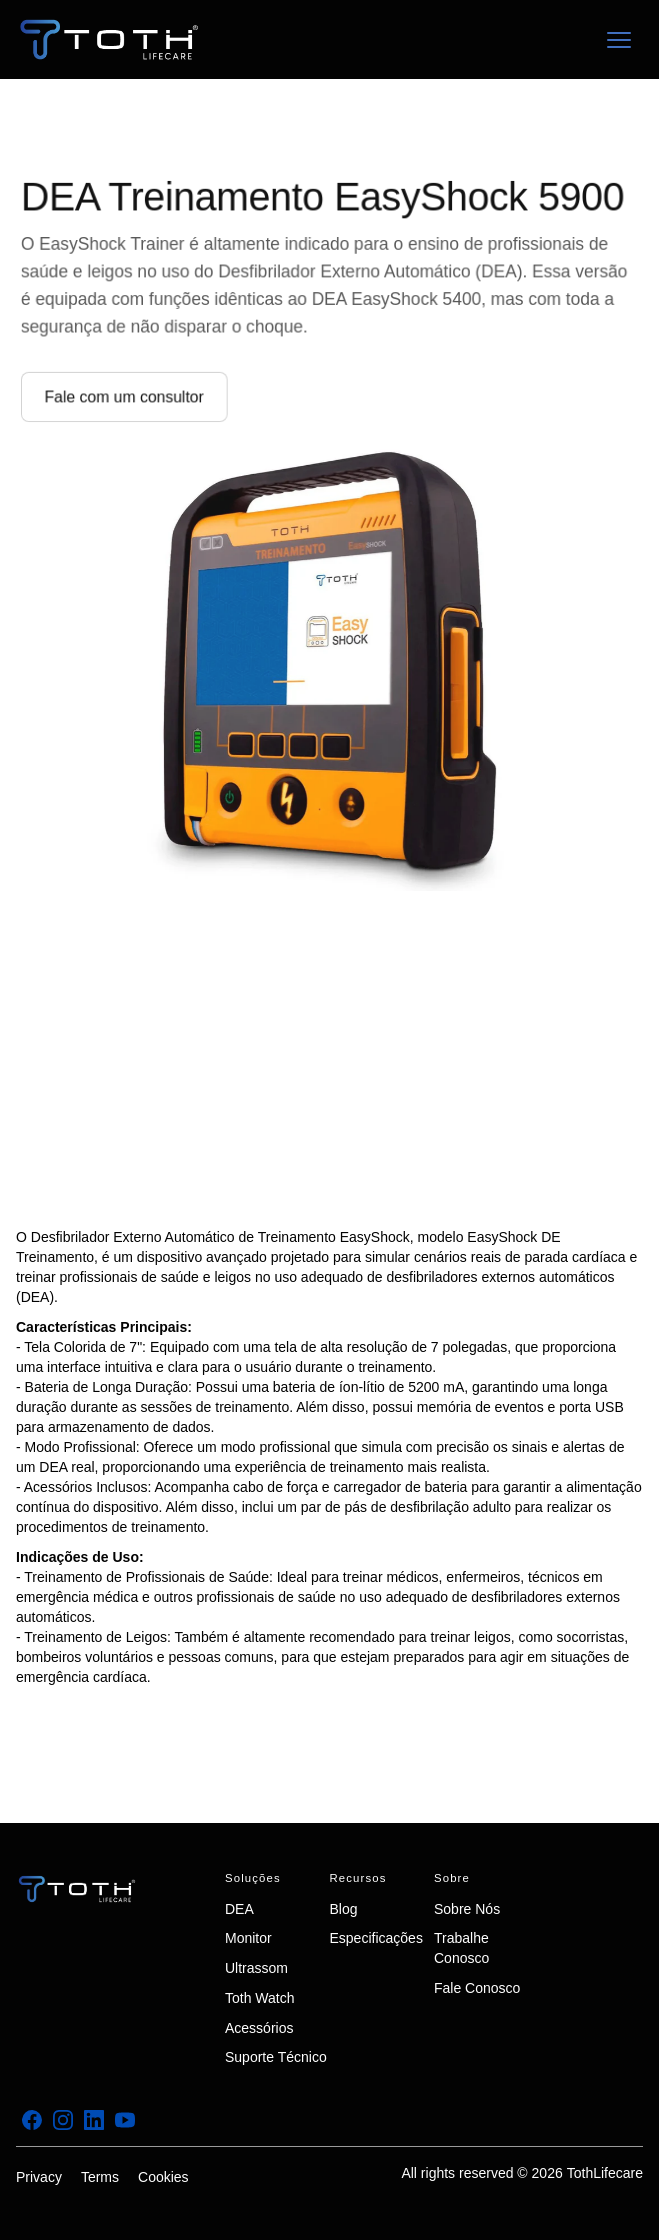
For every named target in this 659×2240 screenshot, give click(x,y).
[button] (619, 40)
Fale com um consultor (131, 394)
